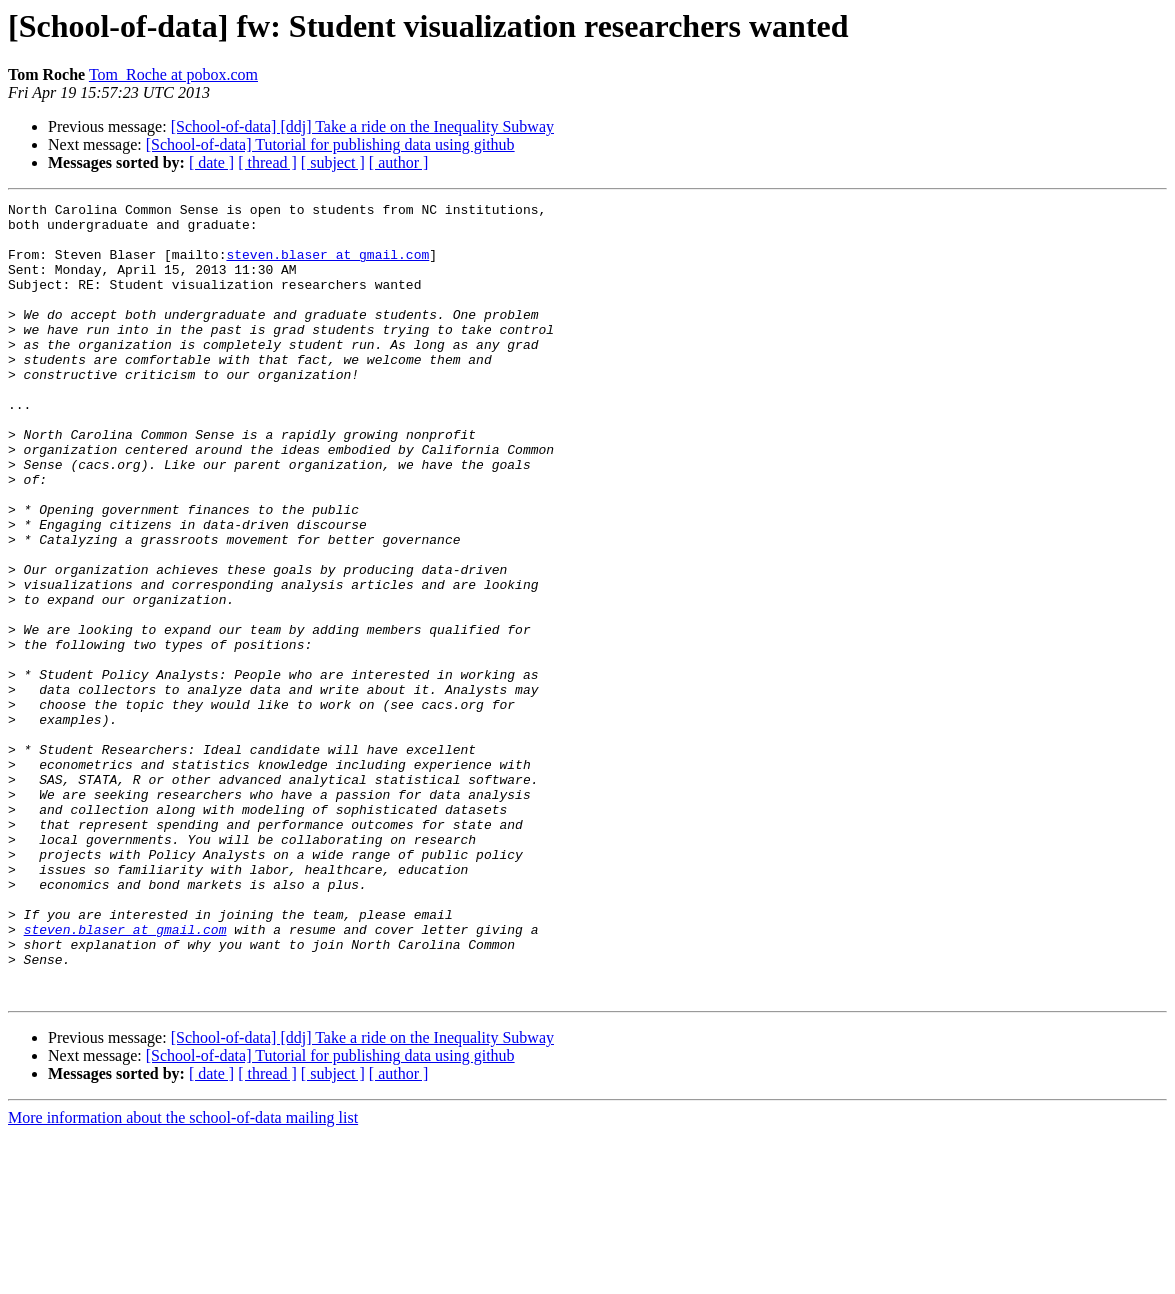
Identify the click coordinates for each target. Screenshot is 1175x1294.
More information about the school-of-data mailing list (183, 1276)
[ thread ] (267, 162)
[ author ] (399, 162)
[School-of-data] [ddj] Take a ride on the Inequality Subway (362, 126)
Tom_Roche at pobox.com (173, 74)
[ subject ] (333, 162)
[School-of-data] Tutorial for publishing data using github (330, 144)
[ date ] (211, 162)
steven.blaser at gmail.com (327, 266)
